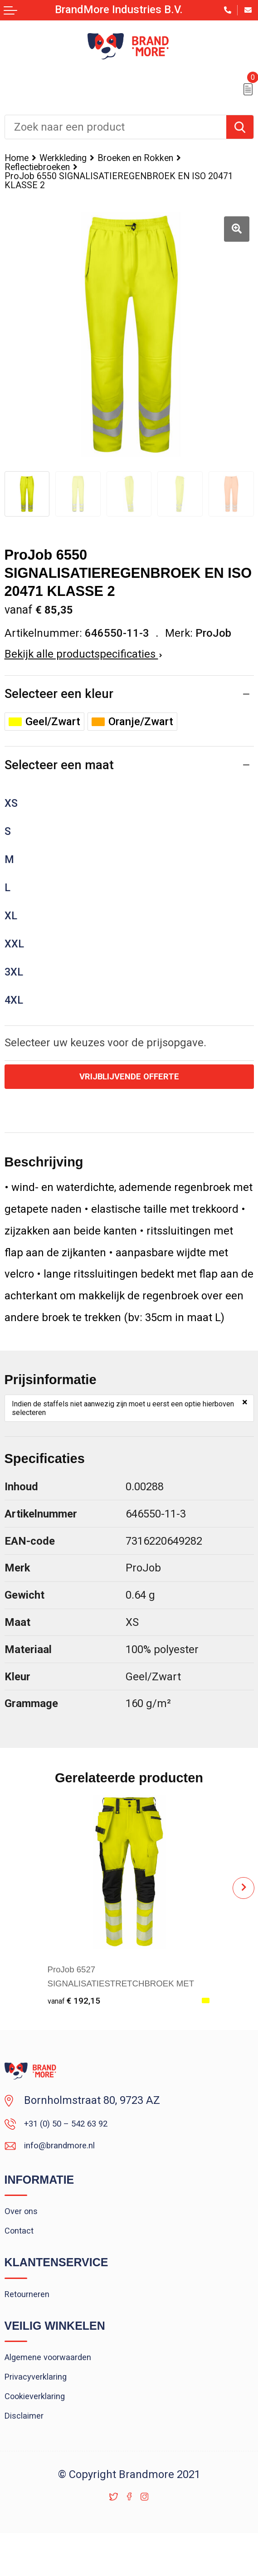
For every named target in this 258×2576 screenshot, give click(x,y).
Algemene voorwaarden (61, 2387)
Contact (23, 2253)
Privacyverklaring (46, 2410)
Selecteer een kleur (60, 700)
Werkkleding (74, 158)
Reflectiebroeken (44, 169)
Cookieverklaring (44, 2433)
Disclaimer (30, 2456)
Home (19, 158)
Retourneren (34, 2320)
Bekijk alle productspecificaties (83, 660)
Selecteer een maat (61, 773)
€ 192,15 (79, 2009)
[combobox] (115, 127)
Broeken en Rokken (161, 158)
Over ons (25, 2230)
